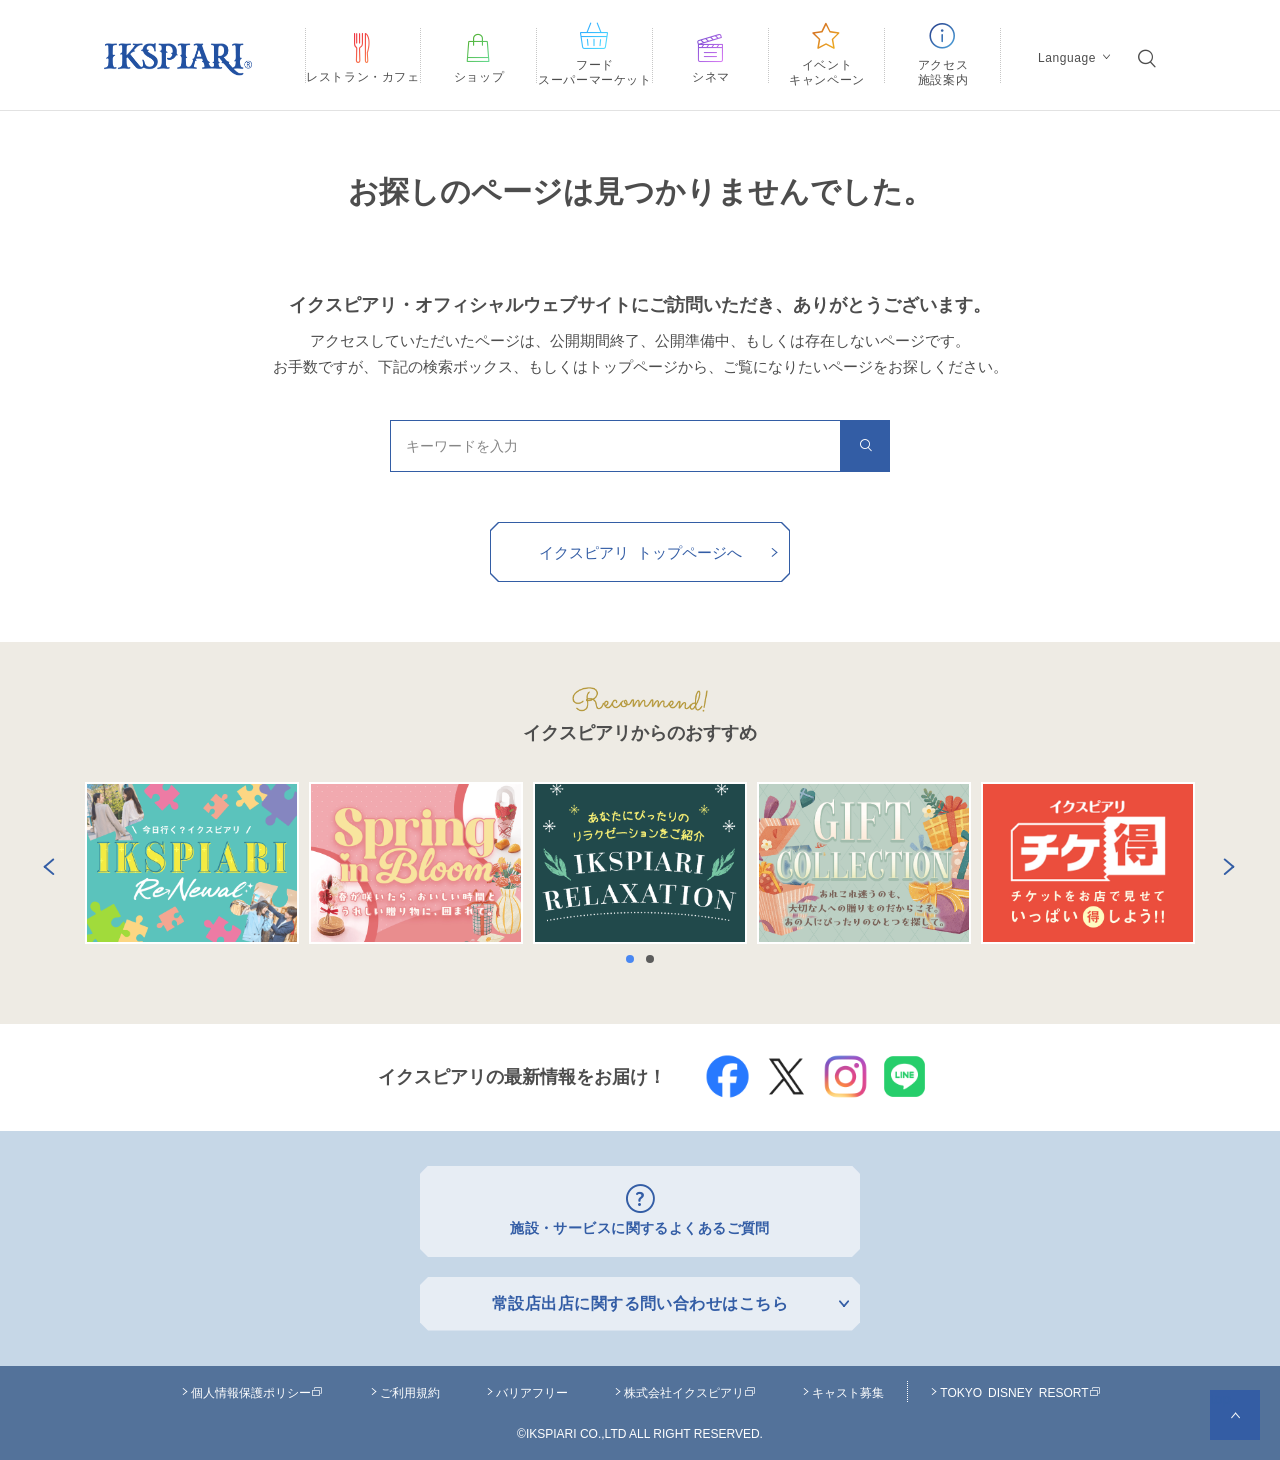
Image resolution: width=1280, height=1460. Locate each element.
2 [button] (655, 959)
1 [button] (635, 959)
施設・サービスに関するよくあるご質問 (640, 1225)
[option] (192, 863)
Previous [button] (45, 863)
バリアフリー (532, 1387)
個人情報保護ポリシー (257, 1387)
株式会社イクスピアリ (690, 1387)
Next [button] (1225, 863)
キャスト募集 (848, 1387)
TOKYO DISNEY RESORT (1020, 1387)
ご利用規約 (410, 1387)
